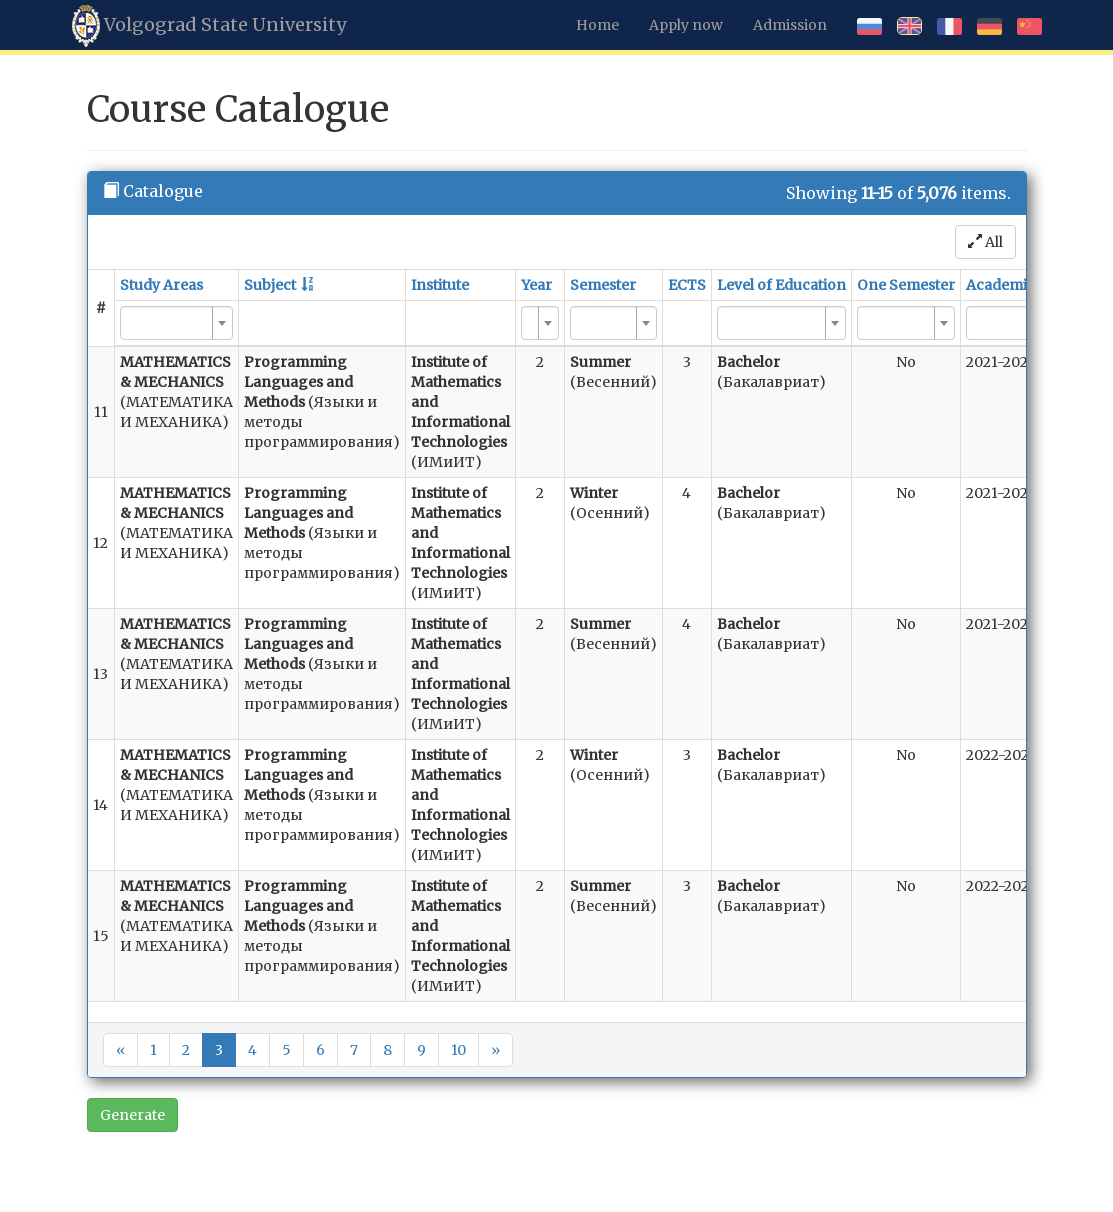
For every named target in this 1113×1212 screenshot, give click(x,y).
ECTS (687, 285)
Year (536, 285)
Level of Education (781, 285)
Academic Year (1017, 285)
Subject (270, 285)
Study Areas (161, 285)
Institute (440, 285)
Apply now (686, 25)
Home (597, 25)
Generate (132, 1115)
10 (458, 1050)
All (985, 242)
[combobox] (176, 323)
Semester (603, 285)
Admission (790, 25)
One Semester (906, 285)
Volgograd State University (209, 26)
